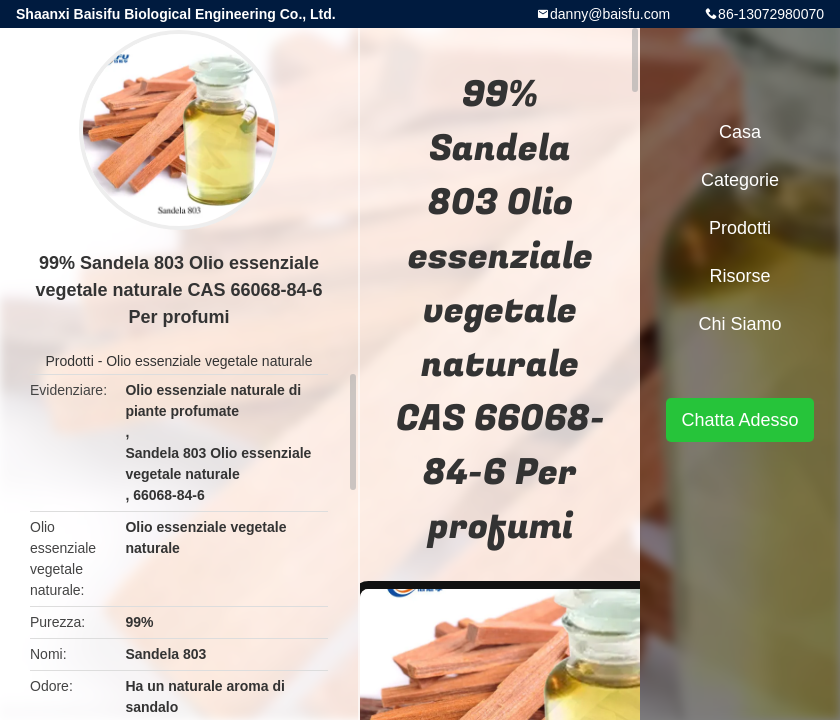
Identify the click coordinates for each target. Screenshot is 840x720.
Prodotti (70, 361)
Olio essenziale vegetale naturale (209, 361)
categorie (740, 180)
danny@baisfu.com (610, 14)
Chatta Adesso (739, 420)
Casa (740, 132)
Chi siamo (739, 324)
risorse (739, 276)
